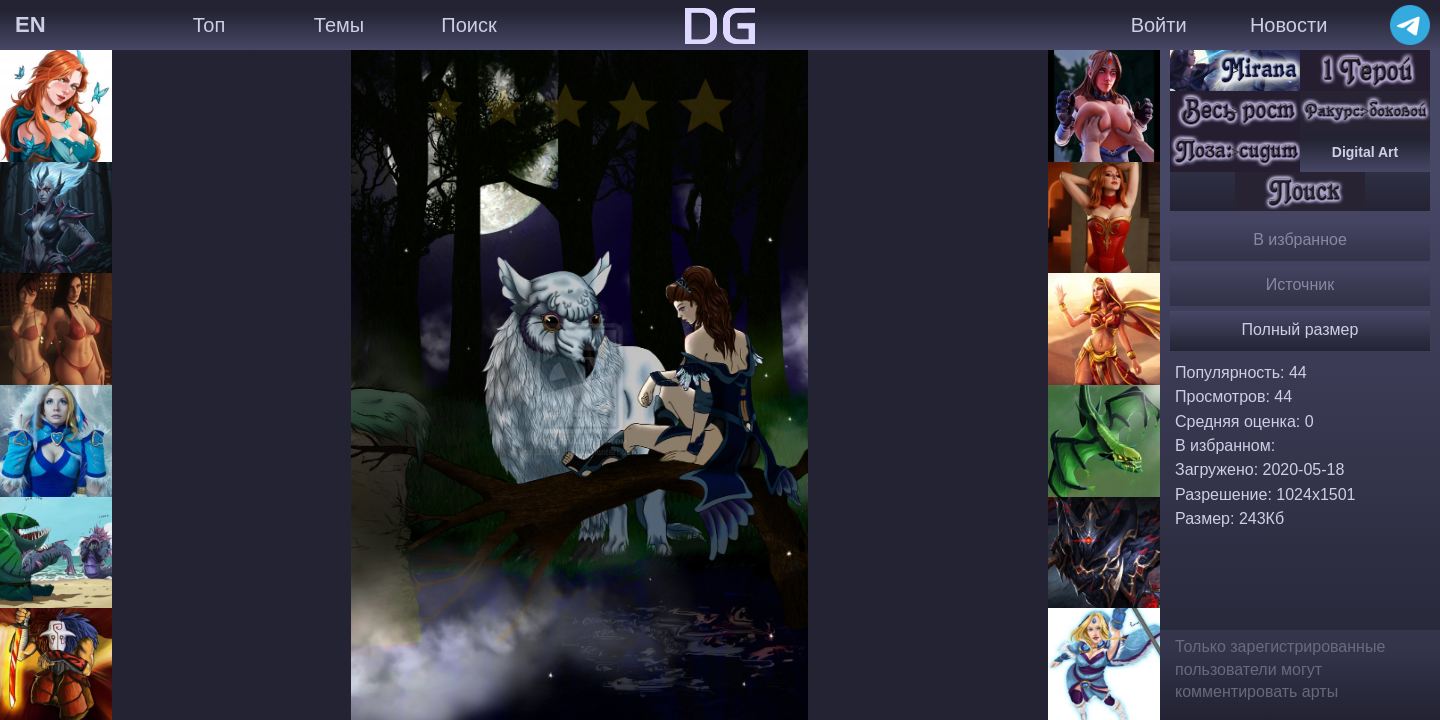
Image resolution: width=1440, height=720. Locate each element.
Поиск (468, 25)
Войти (1159, 25)
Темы (339, 25)
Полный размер (1300, 329)
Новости (1288, 25)
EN (30, 24)
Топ (209, 25)
